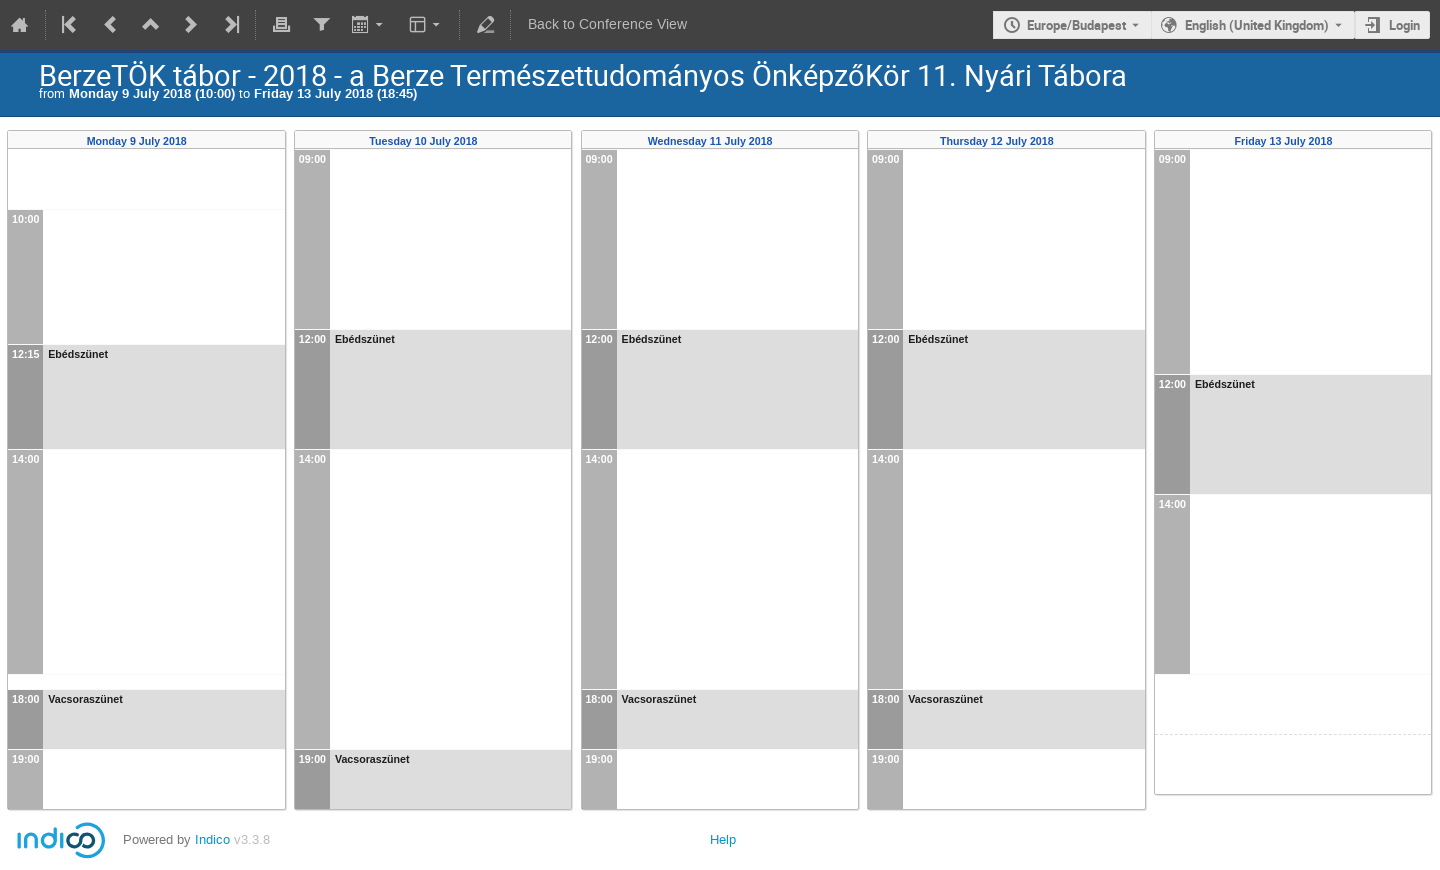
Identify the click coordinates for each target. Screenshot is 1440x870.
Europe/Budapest (1076, 25)
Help (723, 839)
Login (1404, 25)
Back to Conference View (607, 24)
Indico (212, 839)
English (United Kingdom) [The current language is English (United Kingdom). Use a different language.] (1257, 25)
